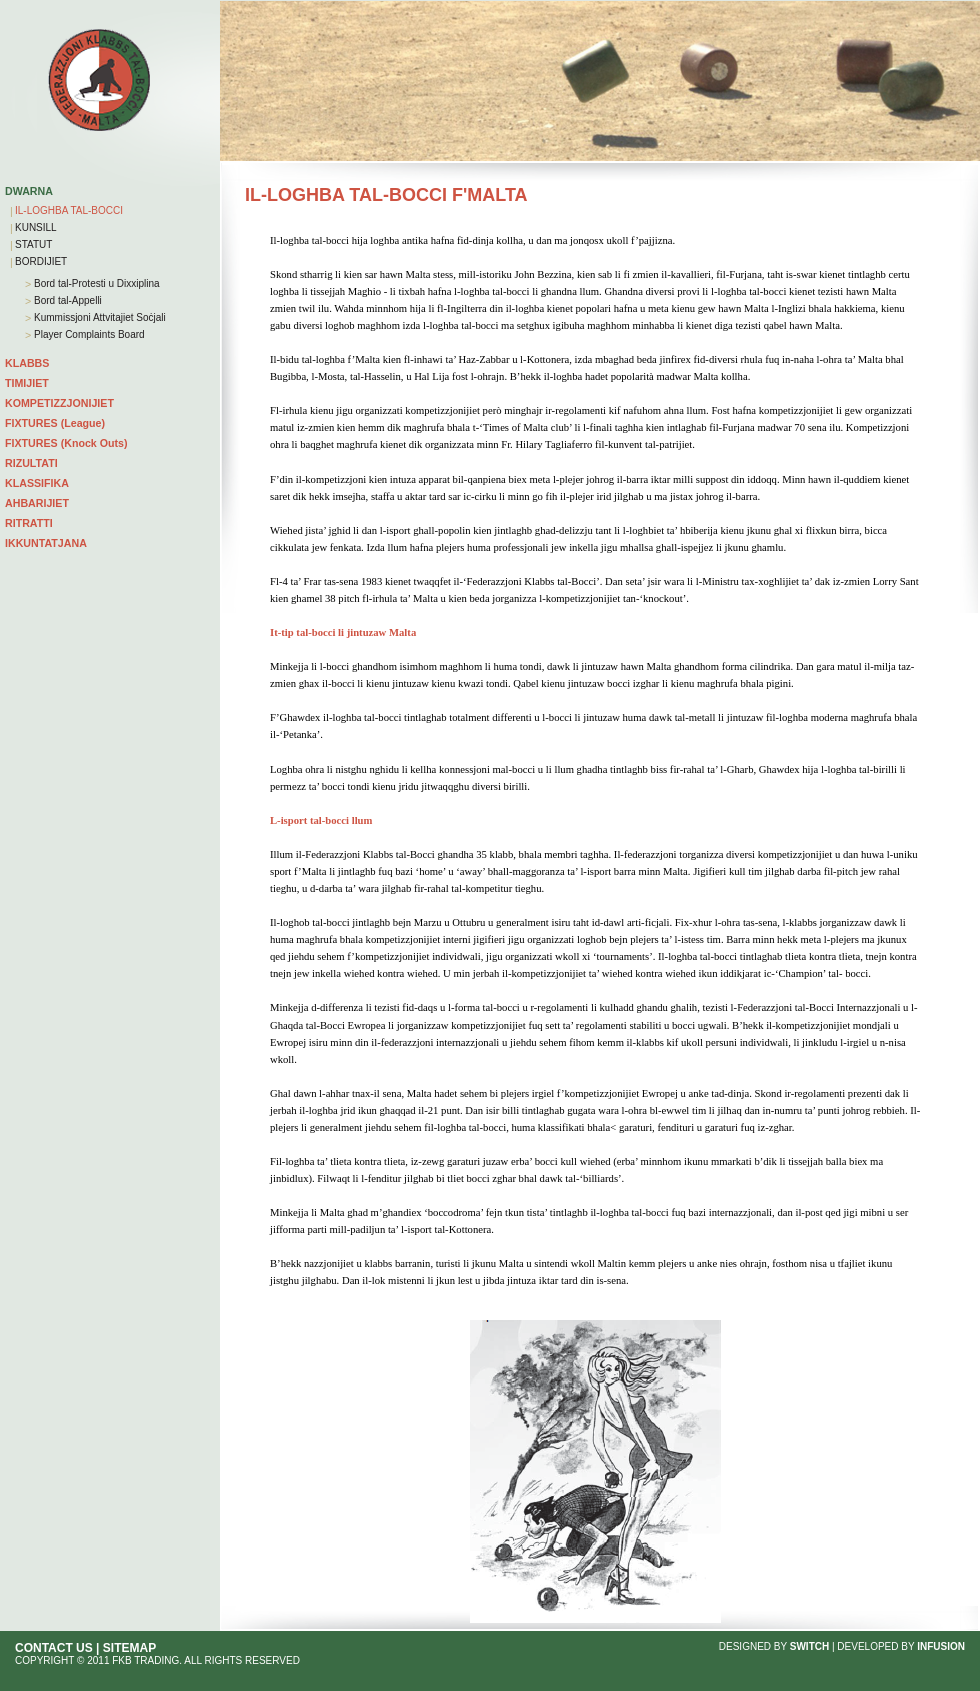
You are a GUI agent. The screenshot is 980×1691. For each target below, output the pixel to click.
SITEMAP (129, 1648)
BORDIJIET (41, 261)
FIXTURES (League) (55, 423)
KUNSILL (36, 227)
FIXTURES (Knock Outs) (66, 443)
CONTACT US (54, 1648)
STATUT (33, 244)
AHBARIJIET (37, 503)
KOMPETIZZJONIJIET (59, 403)
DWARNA (29, 191)
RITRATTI (29, 523)
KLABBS (27, 363)
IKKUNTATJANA (46, 543)
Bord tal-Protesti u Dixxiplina (95, 283)
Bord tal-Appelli (66, 300)
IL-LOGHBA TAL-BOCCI (69, 210)
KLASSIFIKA (37, 483)
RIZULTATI (31, 463)
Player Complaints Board (87, 334)
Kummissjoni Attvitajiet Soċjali (98, 317)
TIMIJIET (27, 383)
